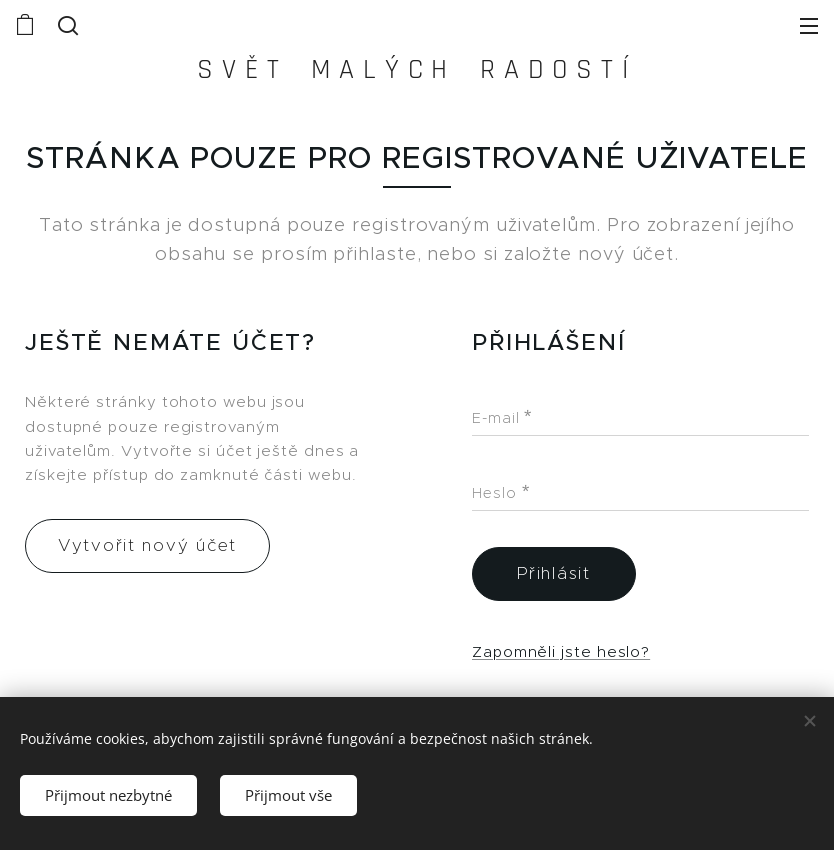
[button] (66, 25)
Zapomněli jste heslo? (561, 650)
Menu (809, 26)
